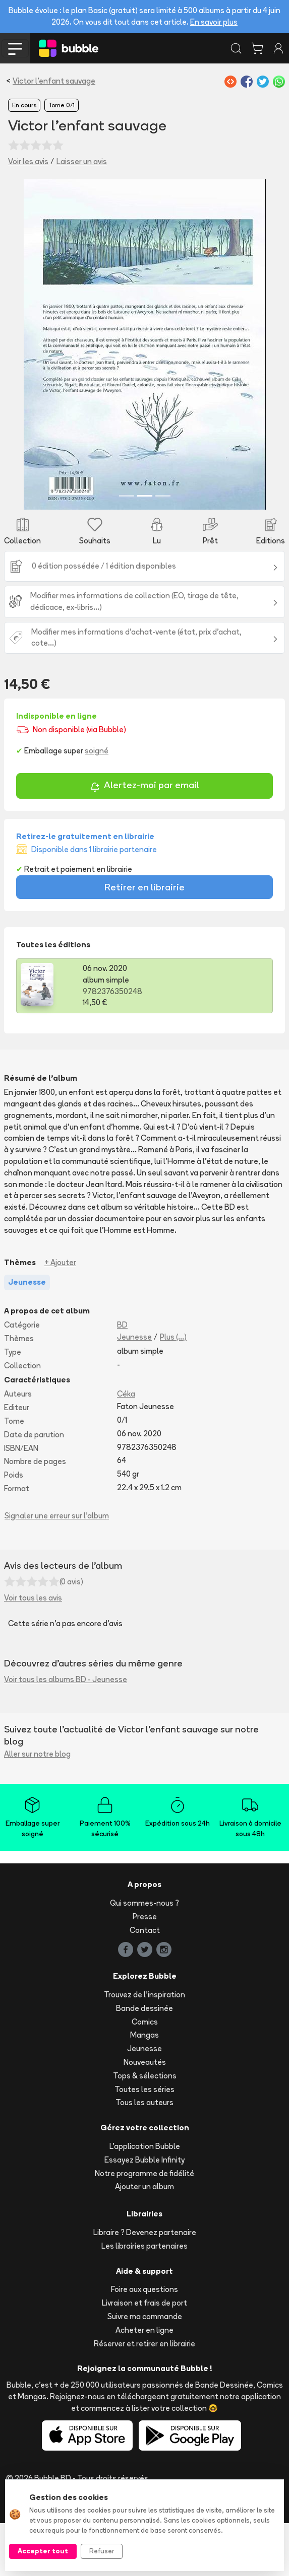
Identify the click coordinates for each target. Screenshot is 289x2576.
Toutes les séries (144, 2142)
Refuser (101, 2551)
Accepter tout (43, 2551)
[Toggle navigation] (15, 48)
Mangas (144, 2088)
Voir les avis (28, 161)
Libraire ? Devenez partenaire (144, 2285)
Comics (145, 2074)
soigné (96, 804)
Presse (145, 1969)
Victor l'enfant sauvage (54, 81)
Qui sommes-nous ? (144, 1956)
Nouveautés (145, 2115)
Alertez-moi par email (144, 839)
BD (122, 1377)
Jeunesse (134, 1390)
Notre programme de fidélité (144, 2226)
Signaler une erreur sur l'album (57, 1568)
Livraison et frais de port (144, 2355)
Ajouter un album (144, 2240)
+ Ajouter (60, 1315)
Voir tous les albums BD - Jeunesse (65, 1732)
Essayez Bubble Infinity (144, 2212)
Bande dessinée (144, 2061)
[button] (25, 371)
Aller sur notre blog (37, 1807)
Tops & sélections (145, 2128)
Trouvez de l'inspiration (144, 2047)
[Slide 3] (162, 548)
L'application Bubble (144, 2199)
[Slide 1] (126, 548)
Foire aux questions (144, 2342)
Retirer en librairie (144, 940)
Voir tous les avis (33, 1650)
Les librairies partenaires (144, 2299)
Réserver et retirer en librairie (144, 2396)
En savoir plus (214, 22)
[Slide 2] (144, 548)
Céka (126, 1447)
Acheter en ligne (144, 2383)
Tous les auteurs (144, 2156)
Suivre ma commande (144, 2369)
